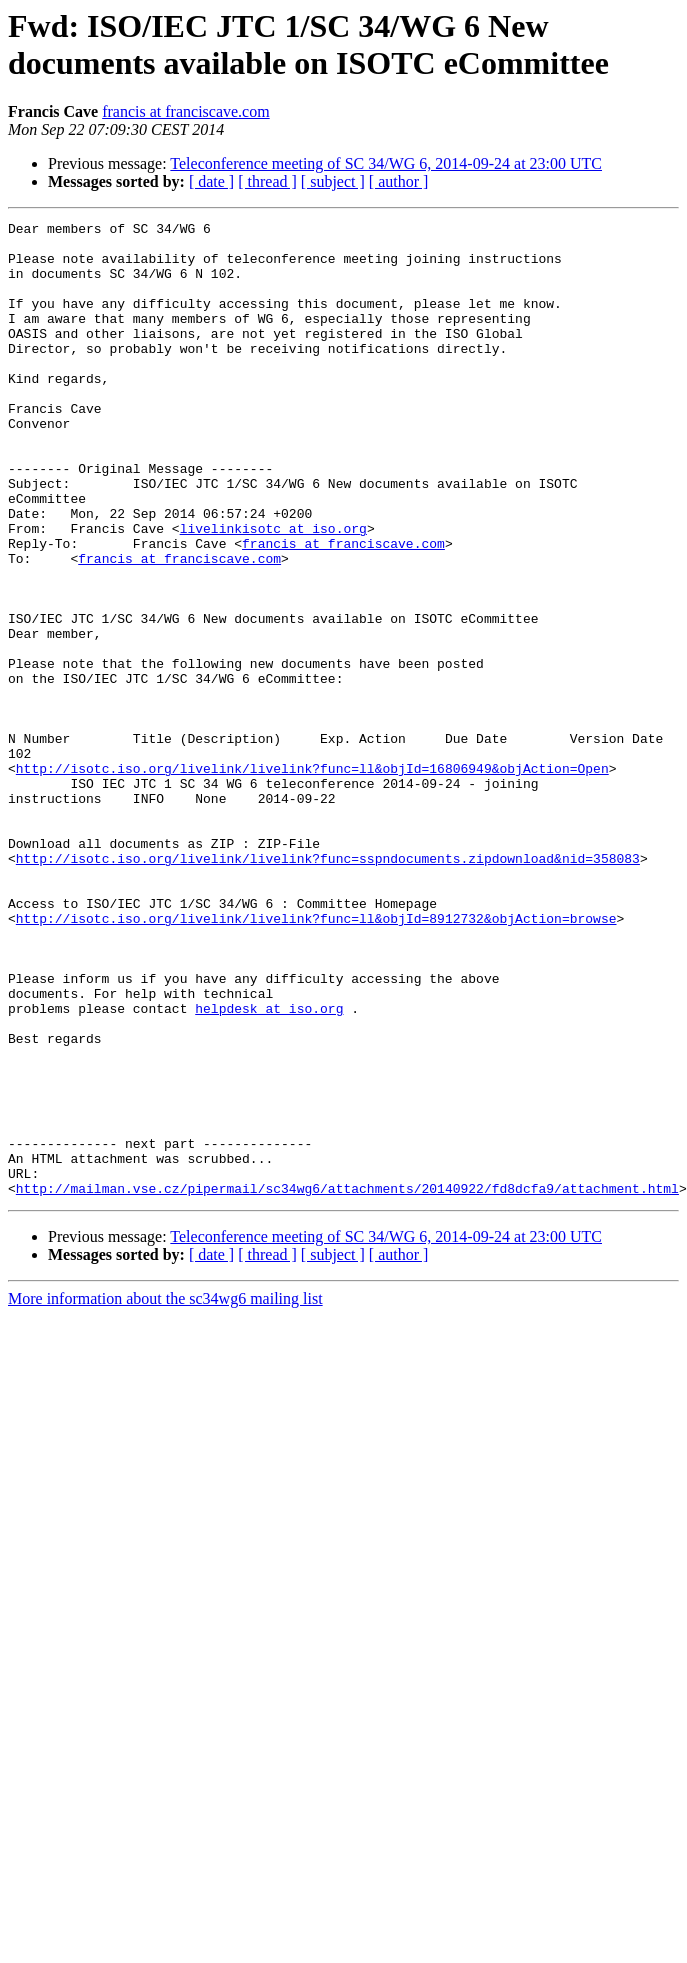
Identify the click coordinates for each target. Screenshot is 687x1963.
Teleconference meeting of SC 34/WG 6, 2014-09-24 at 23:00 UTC (386, 163)
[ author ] (399, 181)
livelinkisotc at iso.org (273, 591)
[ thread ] (267, 181)
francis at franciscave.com (185, 111)
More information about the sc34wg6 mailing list (165, 1493)
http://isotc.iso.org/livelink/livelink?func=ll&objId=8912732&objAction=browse (316, 1059)
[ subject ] (333, 181)
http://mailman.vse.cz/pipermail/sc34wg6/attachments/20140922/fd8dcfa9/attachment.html (347, 1383)
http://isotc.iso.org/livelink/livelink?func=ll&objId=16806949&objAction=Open (312, 879)
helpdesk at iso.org (269, 1167)
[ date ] (211, 181)
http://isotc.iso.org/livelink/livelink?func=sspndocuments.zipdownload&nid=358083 (328, 987)
